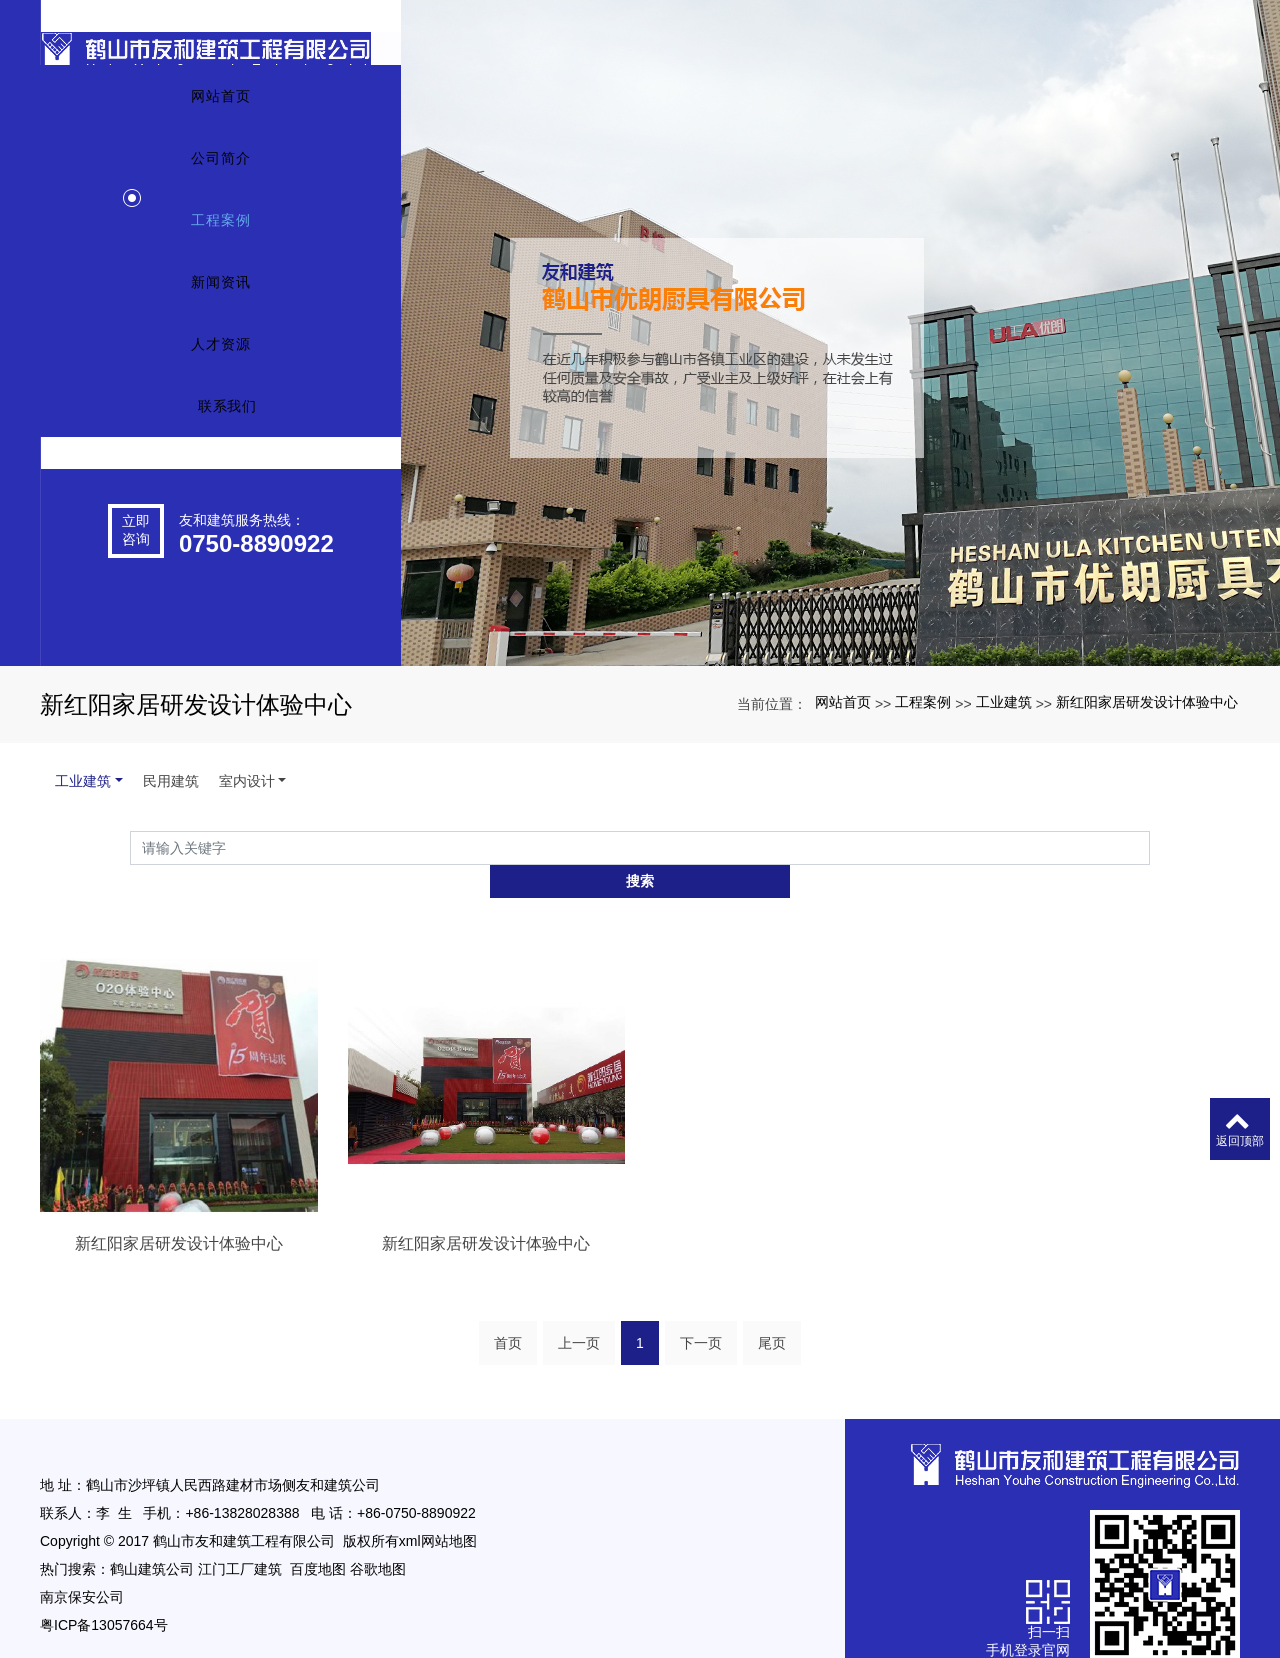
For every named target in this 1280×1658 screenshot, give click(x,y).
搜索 (1150, 847)
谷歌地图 (378, 1537)
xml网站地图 (438, 1509)
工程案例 (221, 292)
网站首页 (221, 168)
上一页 (579, 1311)
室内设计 (247, 781)
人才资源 (221, 416)
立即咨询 (136, 601)
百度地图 (318, 1537)
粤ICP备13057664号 (104, 1593)
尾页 (772, 1311)
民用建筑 (171, 781)
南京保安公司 (82, 1565)
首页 (508, 1311)
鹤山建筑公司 (152, 1537)
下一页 (701, 1311)
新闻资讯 (221, 354)
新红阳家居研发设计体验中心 (1147, 702)
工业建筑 (1004, 702)
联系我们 (228, 478)
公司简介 (221, 230)
